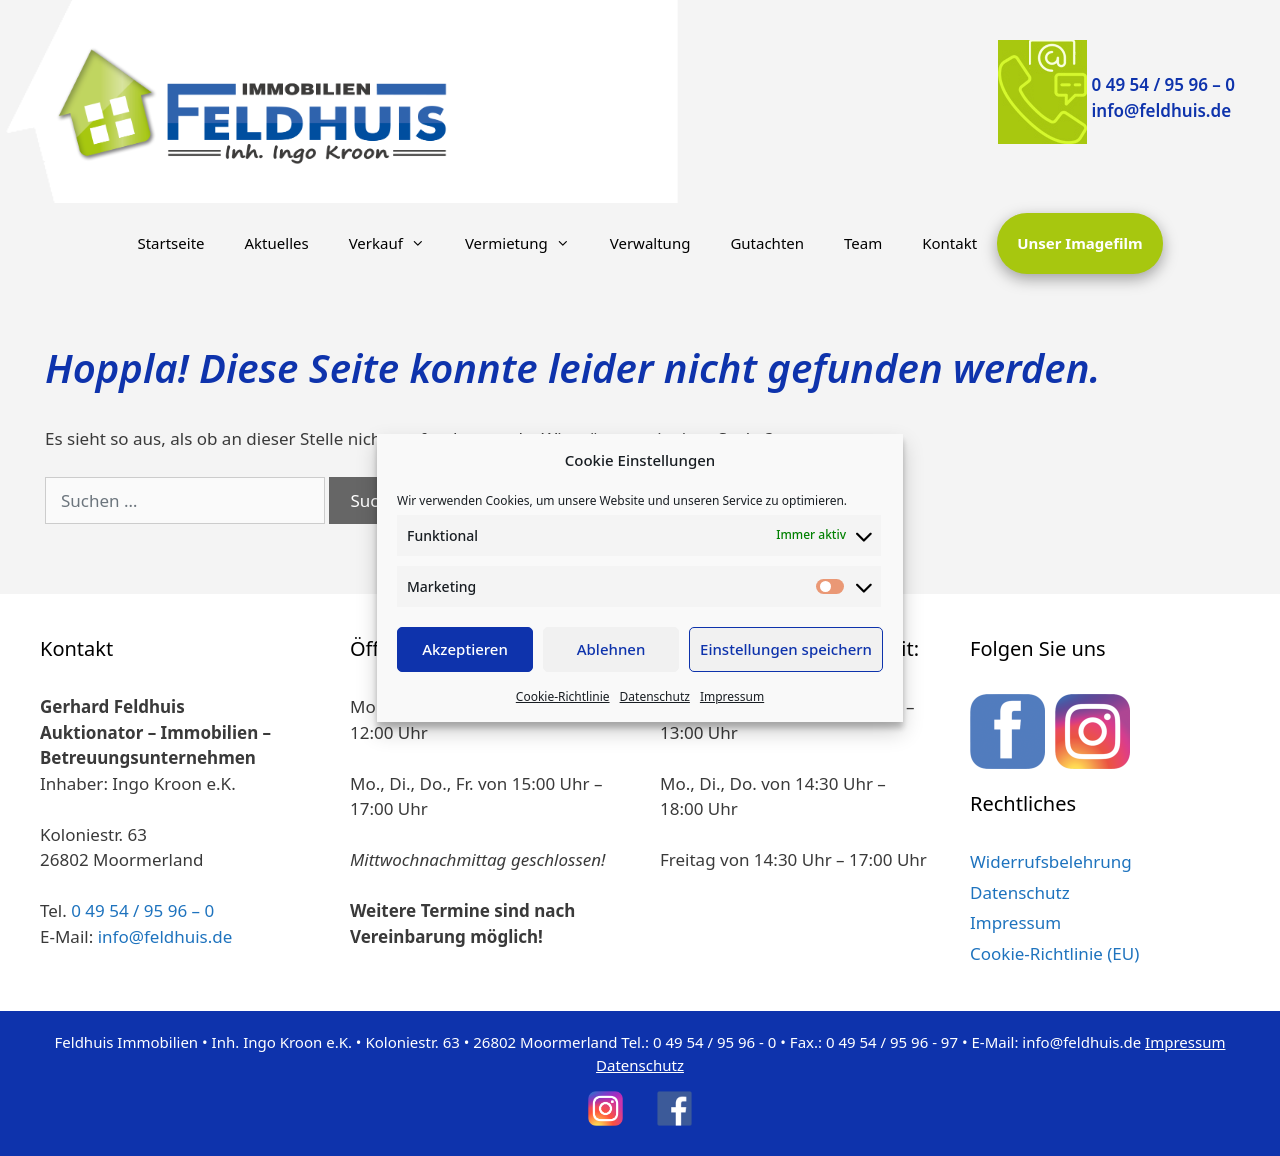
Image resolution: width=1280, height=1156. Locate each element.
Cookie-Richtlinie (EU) (1054, 953)
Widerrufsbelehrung (1051, 861)
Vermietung (527, 243)
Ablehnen (611, 649)
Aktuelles (277, 243)
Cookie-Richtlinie (563, 696)
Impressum (732, 696)
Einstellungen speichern (786, 649)
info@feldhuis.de (1162, 110)
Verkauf (397, 243)
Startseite (170, 243)
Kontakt (949, 243)
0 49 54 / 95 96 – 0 (1163, 84)
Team (863, 243)
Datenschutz (655, 696)
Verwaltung (650, 243)
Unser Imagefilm (1079, 243)
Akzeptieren (465, 649)
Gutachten (767, 243)
